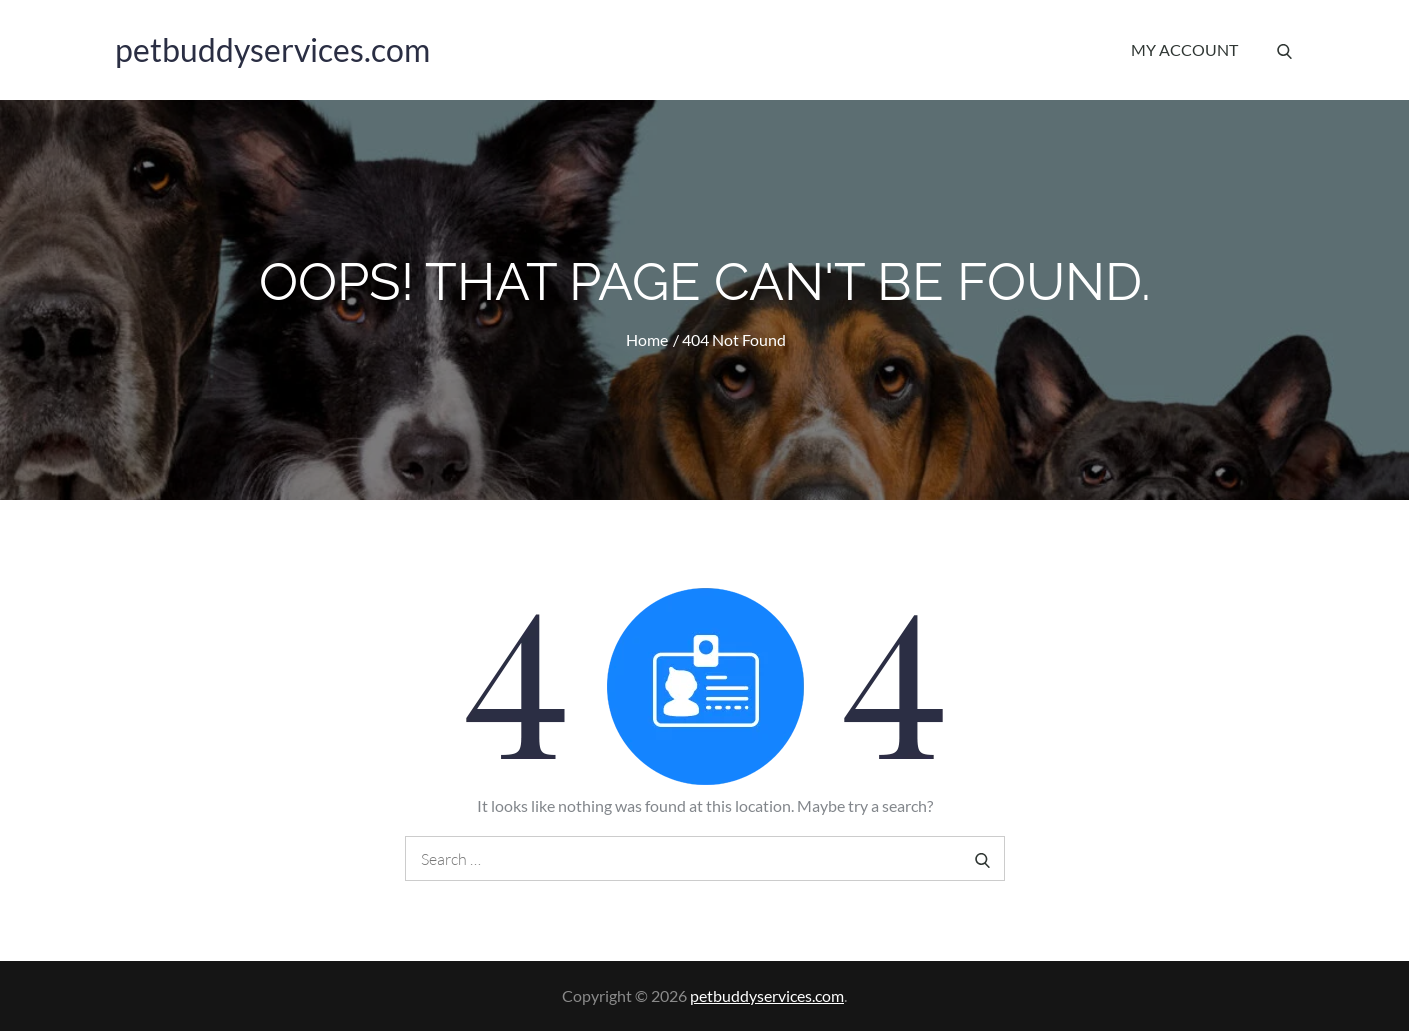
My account (1184, 49)
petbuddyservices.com (272, 49)
